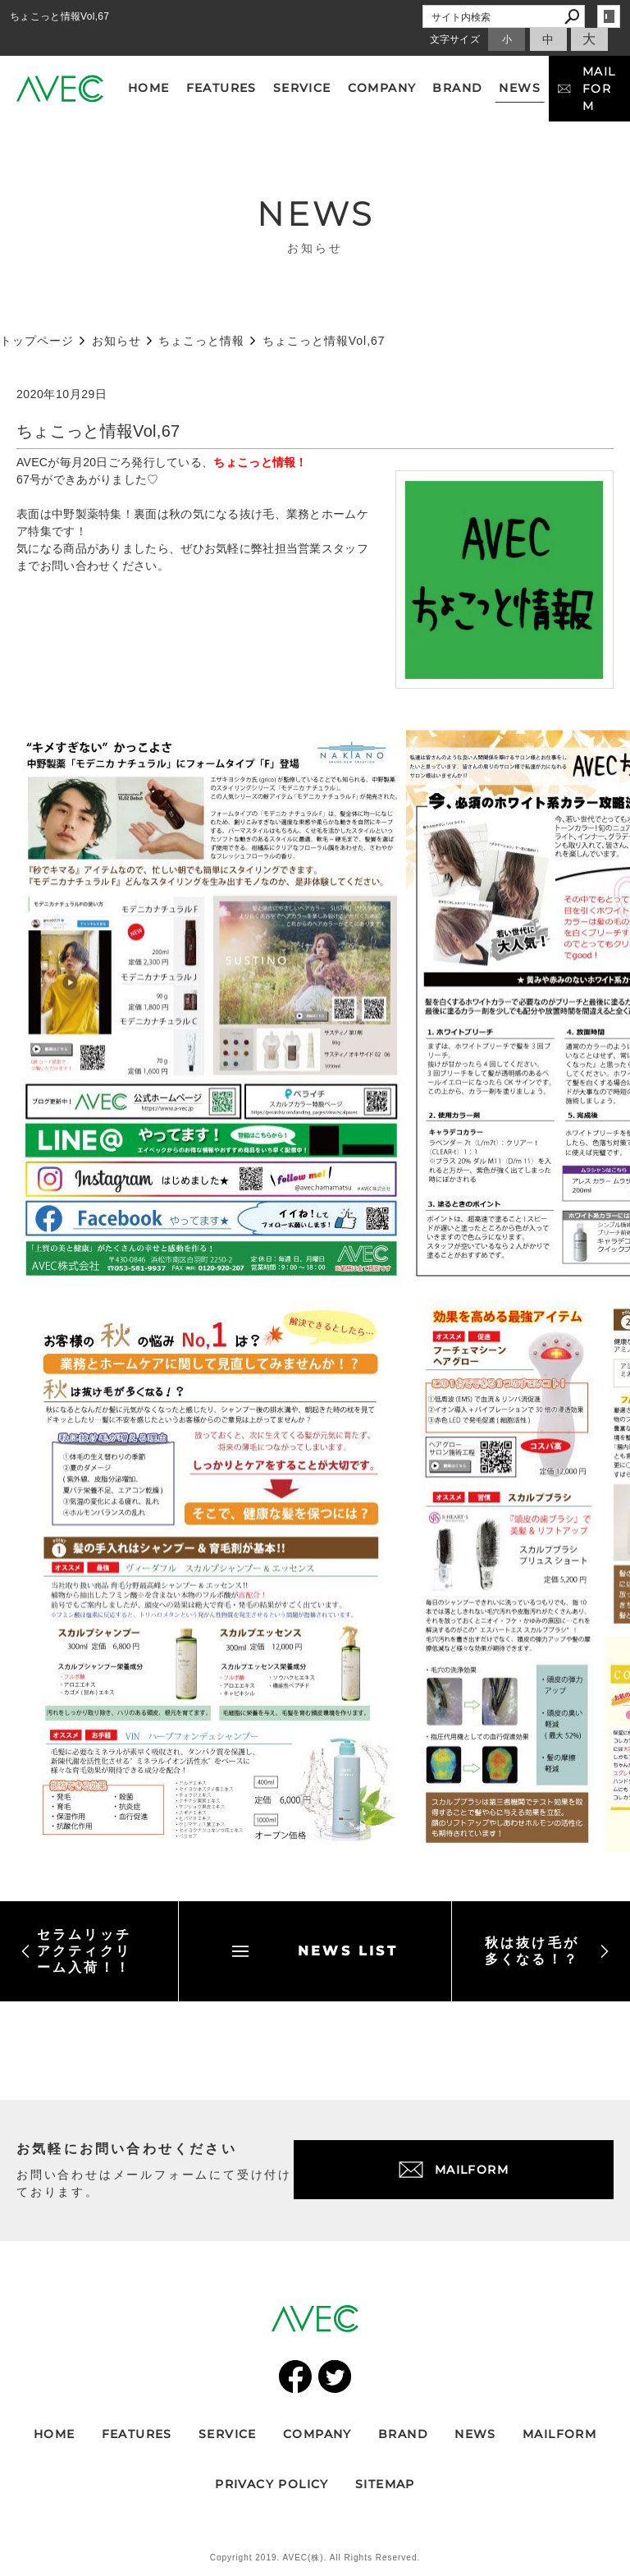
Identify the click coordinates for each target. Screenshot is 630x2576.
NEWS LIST (315, 1951)
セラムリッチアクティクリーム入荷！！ (76, 1950)
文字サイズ (455, 39)
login (608, 16)
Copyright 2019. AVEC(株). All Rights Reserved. (315, 2557)
